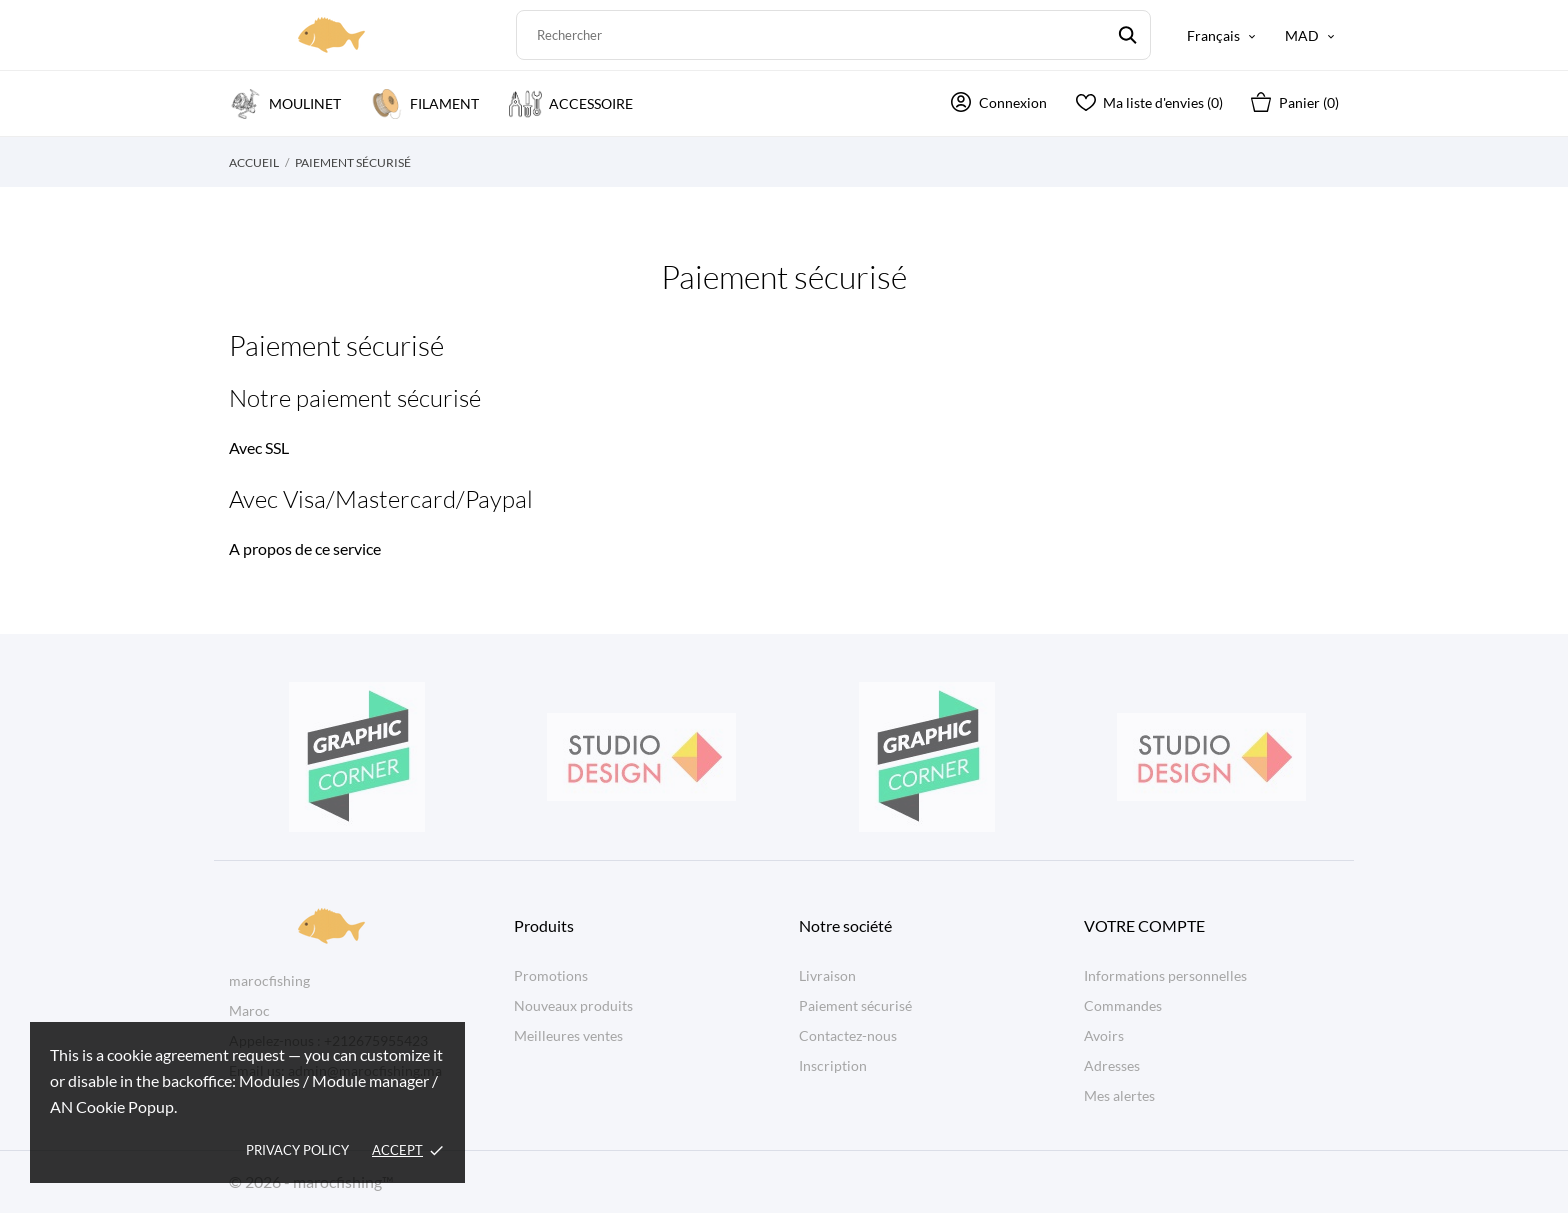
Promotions (551, 975)
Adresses (1112, 1065)
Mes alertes (1119, 1095)
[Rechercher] (833, 35)
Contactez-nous (848, 1035)
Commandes (1123, 1005)
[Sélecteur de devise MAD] (1312, 36)
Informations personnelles (1165, 975)
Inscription (833, 1065)
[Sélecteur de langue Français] (1223, 36)
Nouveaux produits (573, 1005)
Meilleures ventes (568, 1035)
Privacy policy (297, 1150)
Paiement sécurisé (855, 1005)
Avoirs (1104, 1035)
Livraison (827, 975)
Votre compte (1144, 925)
